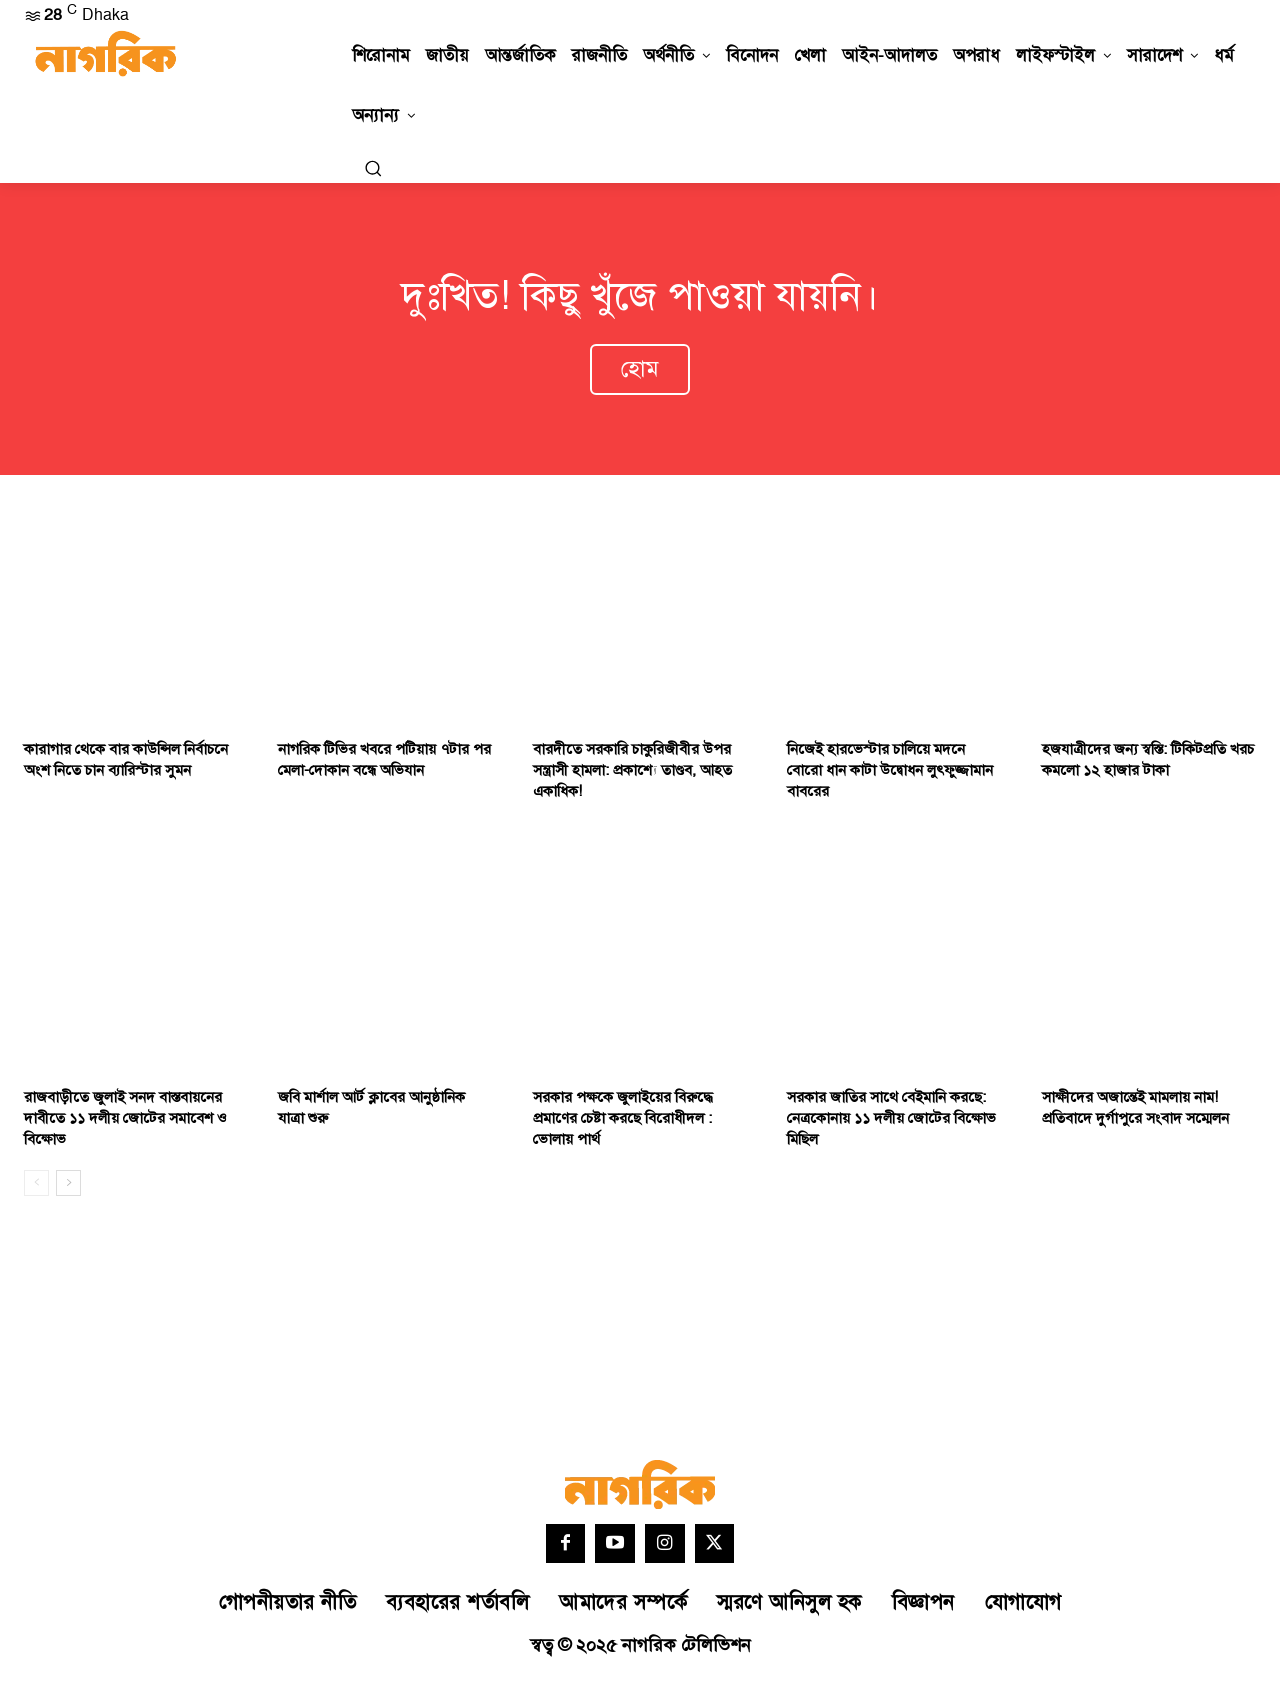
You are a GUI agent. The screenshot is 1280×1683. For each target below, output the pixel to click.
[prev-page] (36, 1187)
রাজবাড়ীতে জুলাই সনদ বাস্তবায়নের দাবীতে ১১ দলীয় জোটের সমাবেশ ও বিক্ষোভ (125, 1122)
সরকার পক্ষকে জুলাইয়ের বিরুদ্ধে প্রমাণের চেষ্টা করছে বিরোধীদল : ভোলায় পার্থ (623, 1122)
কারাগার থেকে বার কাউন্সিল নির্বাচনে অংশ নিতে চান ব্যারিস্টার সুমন (126, 764)
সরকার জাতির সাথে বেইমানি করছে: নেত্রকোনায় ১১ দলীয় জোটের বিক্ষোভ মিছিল (891, 1122)
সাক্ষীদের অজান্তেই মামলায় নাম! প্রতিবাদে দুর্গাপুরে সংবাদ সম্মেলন (1135, 1112)
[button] (373, 168)
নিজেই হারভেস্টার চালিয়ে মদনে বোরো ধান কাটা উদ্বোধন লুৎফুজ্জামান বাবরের (890, 774)
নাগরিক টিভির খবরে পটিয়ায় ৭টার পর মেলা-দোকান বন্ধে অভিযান (384, 764)
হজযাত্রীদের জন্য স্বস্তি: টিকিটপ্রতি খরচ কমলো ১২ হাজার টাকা (1148, 764)
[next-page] (68, 1187)
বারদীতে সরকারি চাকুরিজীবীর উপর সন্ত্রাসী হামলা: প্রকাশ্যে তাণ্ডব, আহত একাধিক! (632, 774)
